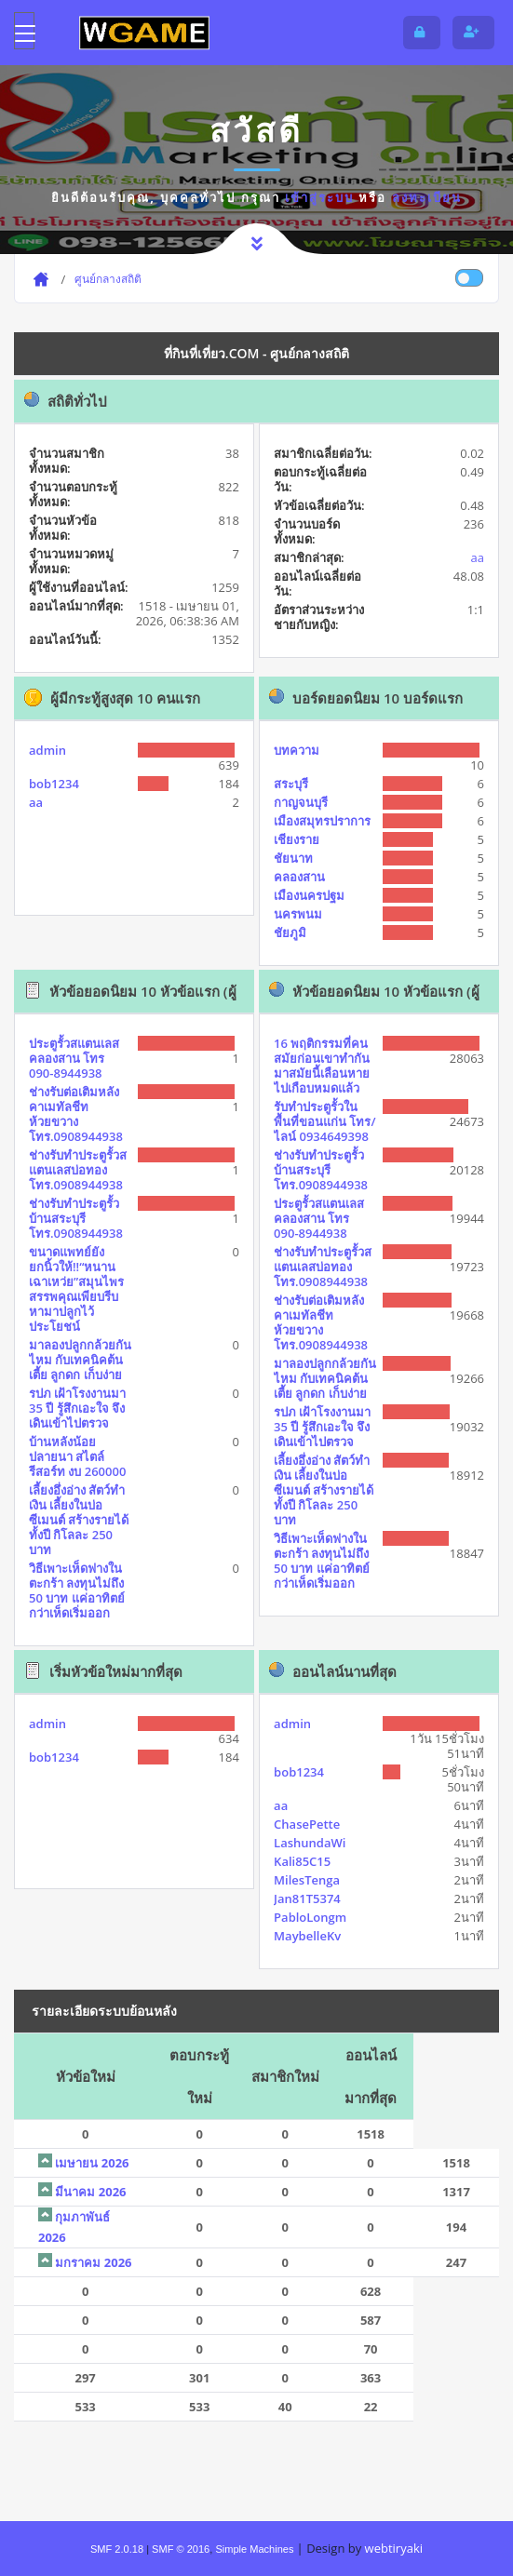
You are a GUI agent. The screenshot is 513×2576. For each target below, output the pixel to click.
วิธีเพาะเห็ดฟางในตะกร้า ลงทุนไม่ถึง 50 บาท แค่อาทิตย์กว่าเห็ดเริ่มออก (77, 1590)
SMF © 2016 (180, 2549)
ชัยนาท (293, 858)
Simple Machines (254, 2549)
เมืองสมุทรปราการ (322, 820)
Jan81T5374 (307, 1898)
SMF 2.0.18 (116, 2549)
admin (47, 750)
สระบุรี (291, 783)
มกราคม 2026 (93, 2262)
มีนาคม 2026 (90, 2191)
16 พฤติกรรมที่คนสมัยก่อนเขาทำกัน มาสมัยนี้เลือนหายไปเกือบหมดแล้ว (322, 1065)
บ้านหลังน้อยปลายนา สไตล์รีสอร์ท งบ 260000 (77, 1456)
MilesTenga (307, 1880)
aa (477, 557)
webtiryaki (394, 2548)
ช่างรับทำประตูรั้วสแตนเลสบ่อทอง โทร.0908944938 (78, 1170)
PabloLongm (310, 1917)
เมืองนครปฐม (309, 895)
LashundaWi (309, 1842)
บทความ (296, 750)
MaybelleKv (307, 1935)
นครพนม (298, 914)
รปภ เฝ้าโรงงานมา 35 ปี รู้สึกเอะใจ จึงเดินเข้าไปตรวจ (77, 1408)
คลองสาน (299, 876)
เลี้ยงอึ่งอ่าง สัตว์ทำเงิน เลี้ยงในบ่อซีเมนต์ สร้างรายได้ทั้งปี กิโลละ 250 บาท (78, 1520)
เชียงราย (296, 839)
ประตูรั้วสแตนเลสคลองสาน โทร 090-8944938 (74, 1058)
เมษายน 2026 (91, 2162)
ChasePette (307, 1824)
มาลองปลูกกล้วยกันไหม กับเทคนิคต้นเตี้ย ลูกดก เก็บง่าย (80, 1359)
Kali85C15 (302, 1861)
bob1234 (54, 783)
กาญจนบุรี (301, 802)
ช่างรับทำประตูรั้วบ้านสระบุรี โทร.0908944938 (76, 1218)
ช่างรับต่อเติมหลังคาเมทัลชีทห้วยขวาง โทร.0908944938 (76, 1114)
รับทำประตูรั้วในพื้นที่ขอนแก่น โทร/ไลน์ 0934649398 (324, 1121)
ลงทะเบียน (427, 197)
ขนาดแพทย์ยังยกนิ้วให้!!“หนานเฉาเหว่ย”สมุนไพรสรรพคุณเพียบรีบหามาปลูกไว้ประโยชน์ (76, 1289)
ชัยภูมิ (290, 932)
